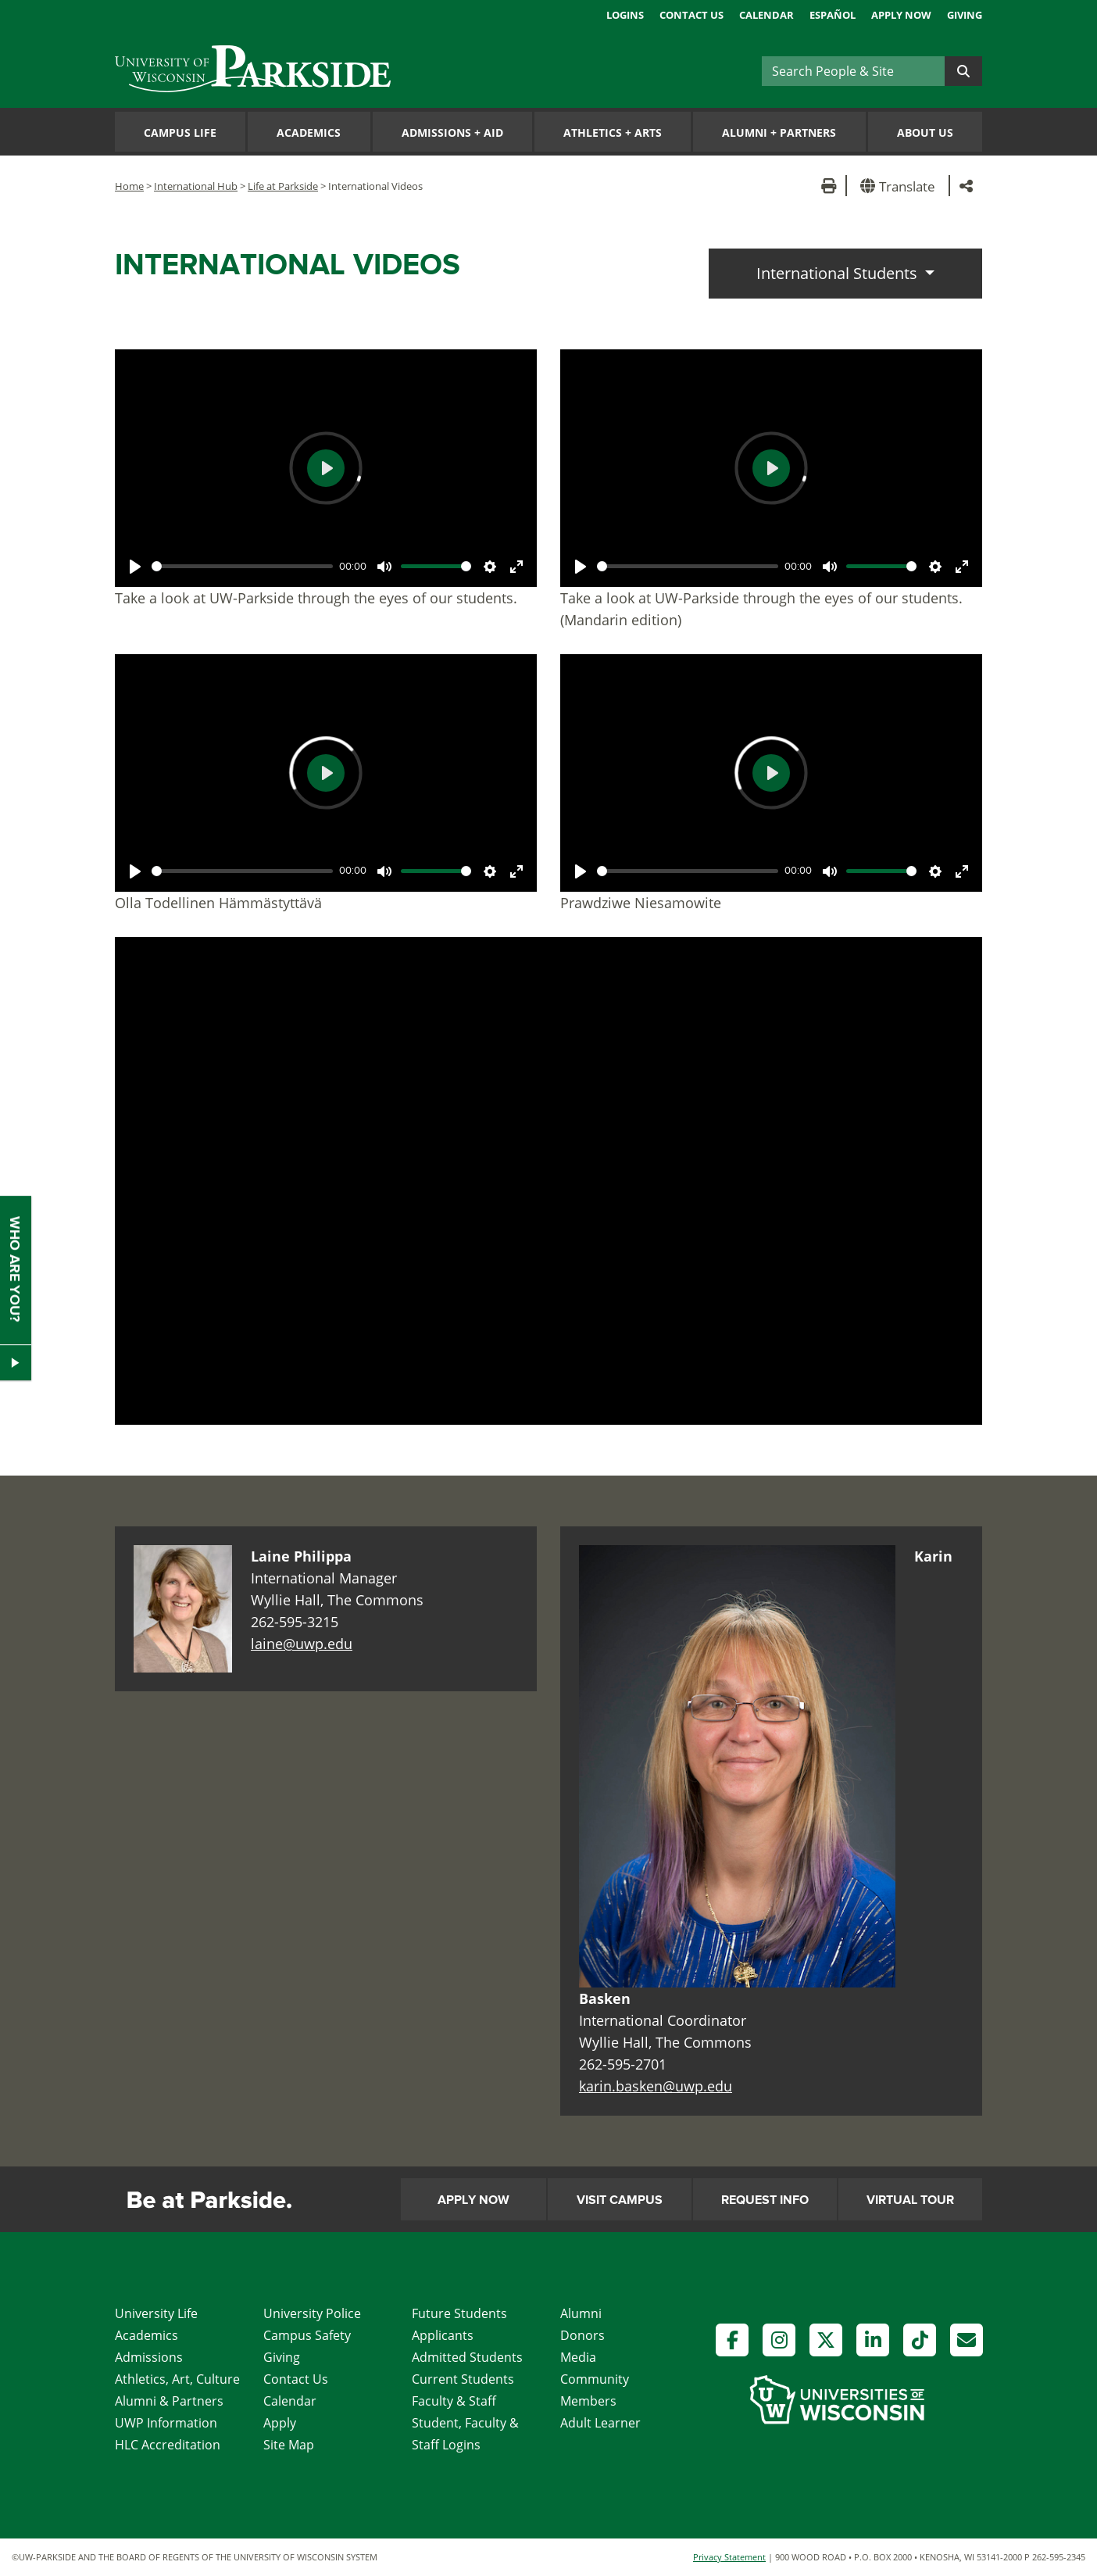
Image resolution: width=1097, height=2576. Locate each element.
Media (578, 2357)
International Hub (196, 186)
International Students (838, 273)
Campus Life (180, 132)
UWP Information (166, 2422)
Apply (279, 2422)
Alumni (581, 2313)
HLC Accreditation (167, 2444)
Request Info (765, 2200)
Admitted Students (467, 2357)
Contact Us (691, 15)
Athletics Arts (612, 132)
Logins (625, 15)
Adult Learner (600, 2422)
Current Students (463, 2379)
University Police (312, 2313)
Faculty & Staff (454, 2401)
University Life (156, 2313)
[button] (900, 185)
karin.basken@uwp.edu (655, 2086)
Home (129, 186)
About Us (925, 132)
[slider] (242, 566)
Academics (309, 132)
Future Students (459, 2313)
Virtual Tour (910, 2200)
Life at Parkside (283, 186)
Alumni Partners (779, 132)
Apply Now (901, 15)
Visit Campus (620, 2200)
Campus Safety (307, 2335)
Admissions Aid (452, 132)
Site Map (288, 2444)
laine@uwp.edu (301, 1643)
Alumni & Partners (169, 2401)
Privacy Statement (729, 2557)
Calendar (766, 15)
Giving (964, 15)
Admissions (149, 2357)
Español (832, 15)
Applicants (442, 2335)
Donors (582, 2335)
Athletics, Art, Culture (177, 2379)
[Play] (135, 566)
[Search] (853, 71)
